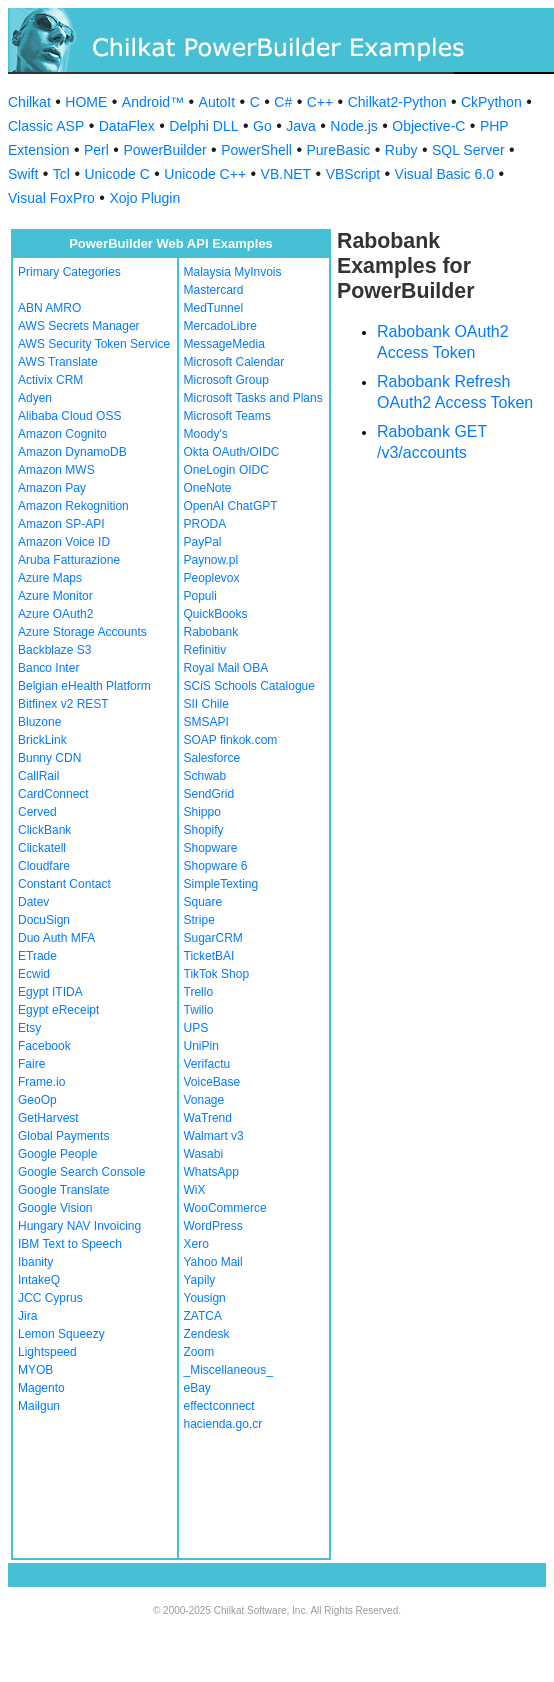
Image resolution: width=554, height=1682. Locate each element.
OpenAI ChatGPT (231, 506)
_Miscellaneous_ (228, 1370)
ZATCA (203, 1316)
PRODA (205, 524)
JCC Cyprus (50, 1298)
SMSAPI (206, 722)
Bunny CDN (49, 758)
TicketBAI (209, 956)
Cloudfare (44, 866)
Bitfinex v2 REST (63, 704)
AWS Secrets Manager (79, 326)
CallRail (38, 776)
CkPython (491, 102)
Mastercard (214, 290)
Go (262, 126)
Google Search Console (81, 1172)
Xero (196, 1244)
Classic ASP (46, 126)
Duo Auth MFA (56, 938)
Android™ (153, 102)
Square (203, 902)
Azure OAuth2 (55, 614)
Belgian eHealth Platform (84, 686)
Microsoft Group (226, 380)
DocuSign (44, 920)
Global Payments (63, 1136)
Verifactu (207, 1064)
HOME (86, 102)
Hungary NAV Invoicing (79, 1226)
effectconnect (219, 1406)
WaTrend (208, 1118)
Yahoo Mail (213, 1262)
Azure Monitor (55, 596)
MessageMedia (224, 344)
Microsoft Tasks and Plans (253, 398)
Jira (27, 1316)
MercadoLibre (220, 326)
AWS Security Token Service (94, 344)
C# (283, 102)
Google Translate (63, 1190)
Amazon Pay (52, 488)
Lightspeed (47, 1352)
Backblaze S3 (54, 650)
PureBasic (338, 150)
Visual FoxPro (51, 198)
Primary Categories (69, 272)
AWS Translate (58, 362)
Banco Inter (48, 668)
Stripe (199, 920)
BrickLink (42, 740)
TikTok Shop (217, 974)
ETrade (37, 956)
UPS (196, 1028)
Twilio (199, 1010)
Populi (200, 596)
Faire (31, 1064)
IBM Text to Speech (70, 1244)
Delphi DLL (203, 126)
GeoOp (37, 1100)
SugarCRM (213, 938)
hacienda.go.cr (223, 1424)
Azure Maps (50, 578)
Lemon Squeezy (61, 1334)
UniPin (201, 1046)
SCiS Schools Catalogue (249, 686)
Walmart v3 (214, 1136)
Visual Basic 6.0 (444, 174)
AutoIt (217, 102)
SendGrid (209, 794)
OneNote (208, 488)
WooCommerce (225, 1208)
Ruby (401, 150)
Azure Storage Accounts (82, 632)
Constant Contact (64, 884)
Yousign (205, 1298)
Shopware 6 (216, 866)
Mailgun (39, 1406)
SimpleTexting (221, 884)
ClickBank (44, 830)
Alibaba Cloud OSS (69, 416)
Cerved (37, 812)
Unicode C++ (205, 174)
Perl (96, 150)
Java (301, 126)
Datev (33, 902)
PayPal (203, 542)
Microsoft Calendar (234, 362)
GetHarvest (48, 1118)
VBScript (353, 174)
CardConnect (53, 794)
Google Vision (55, 1208)
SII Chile (206, 704)
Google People (57, 1154)
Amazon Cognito (62, 434)
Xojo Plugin (144, 198)
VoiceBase (212, 1082)
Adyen (35, 398)
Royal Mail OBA (226, 668)
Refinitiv (205, 650)
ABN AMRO (49, 308)
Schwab (205, 776)
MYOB (35, 1370)
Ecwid (34, 974)
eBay (197, 1388)
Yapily (200, 1280)
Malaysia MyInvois (233, 272)
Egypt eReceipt (58, 1010)
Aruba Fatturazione (69, 560)
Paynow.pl (211, 560)
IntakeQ (39, 1280)
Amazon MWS (56, 470)
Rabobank (211, 632)
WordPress (213, 1226)
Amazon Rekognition (73, 506)
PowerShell (256, 150)
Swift (23, 174)
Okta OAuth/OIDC (232, 452)
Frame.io (41, 1082)
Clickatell (42, 848)
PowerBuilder (164, 150)
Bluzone (39, 722)
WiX (195, 1190)
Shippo (202, 812)
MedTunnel (214, 308)
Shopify (204, 830)
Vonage (204, 1100)
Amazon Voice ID (64, 542)
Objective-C (428, 126)
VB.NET (286, 174)
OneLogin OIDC (226, 470)
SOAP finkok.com (231, 740)
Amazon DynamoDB (72, 452)
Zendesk (207, 1334)
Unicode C (116, 174)
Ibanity (35, 1262)
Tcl (61, 174)
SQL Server (468, 150)
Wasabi (204, 1154)
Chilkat (29, 102)
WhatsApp (211, 1172)
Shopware (211, 848)
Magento (41, 1388)
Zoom (199, 1352)
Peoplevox (212, 578)
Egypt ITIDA (50, 992)
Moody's (206, 434)
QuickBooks (216, 614)
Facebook (44, 1046)
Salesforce (212, 758)
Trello (199, 992)
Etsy (29, 1028)
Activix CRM (50, 380)
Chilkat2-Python (397, 102)
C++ (320, 102)
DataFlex (127, 126)
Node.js (353, 126)
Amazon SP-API (61, 524)
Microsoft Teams (227, 416)
